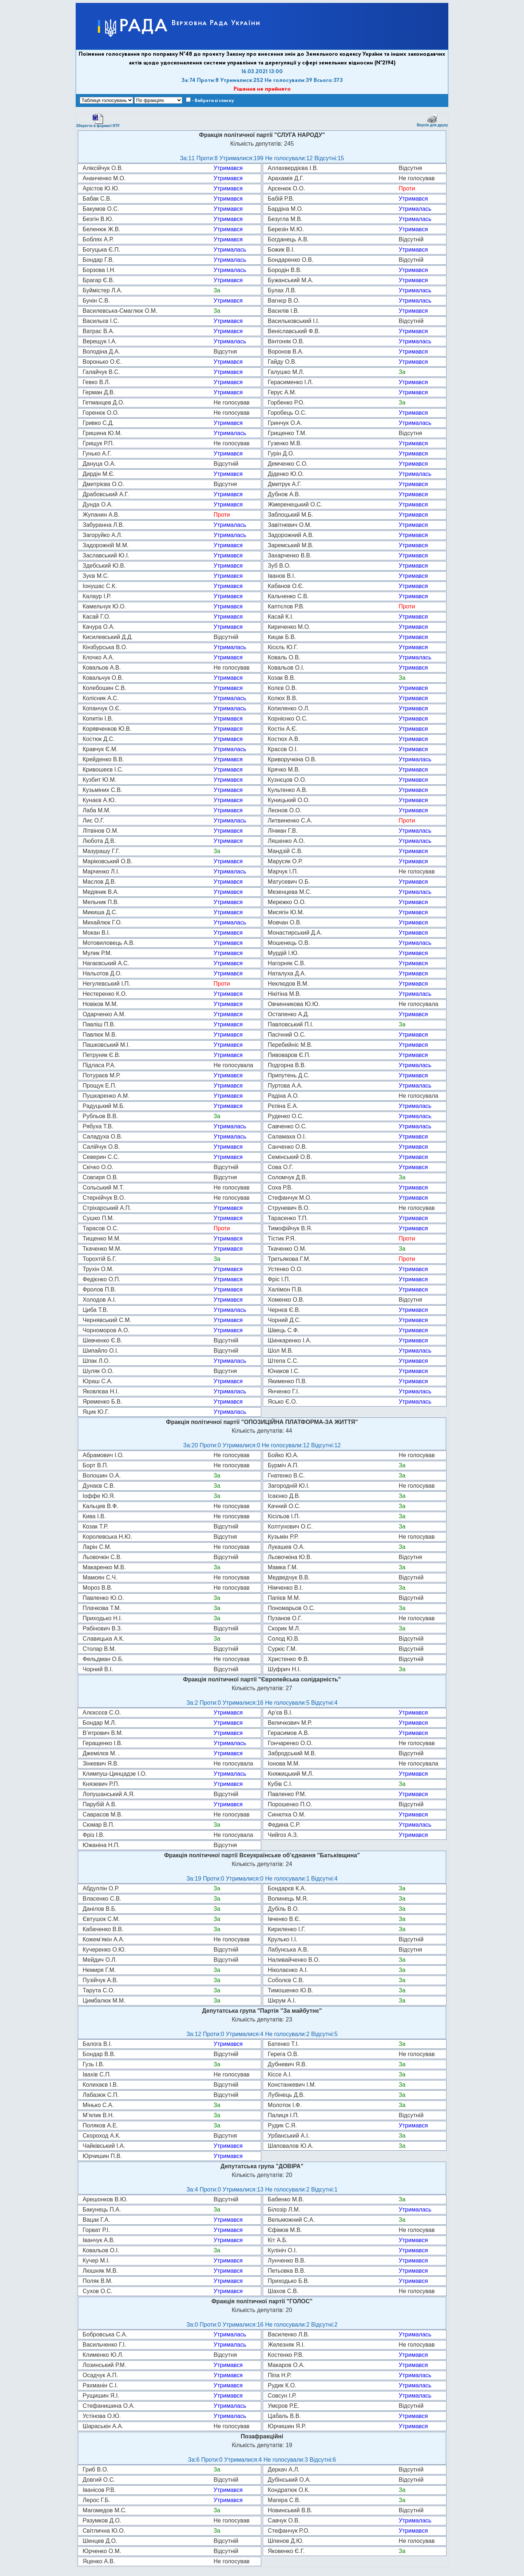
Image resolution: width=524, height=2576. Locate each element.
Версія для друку (432, 120)
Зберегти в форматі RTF (98, 120)
